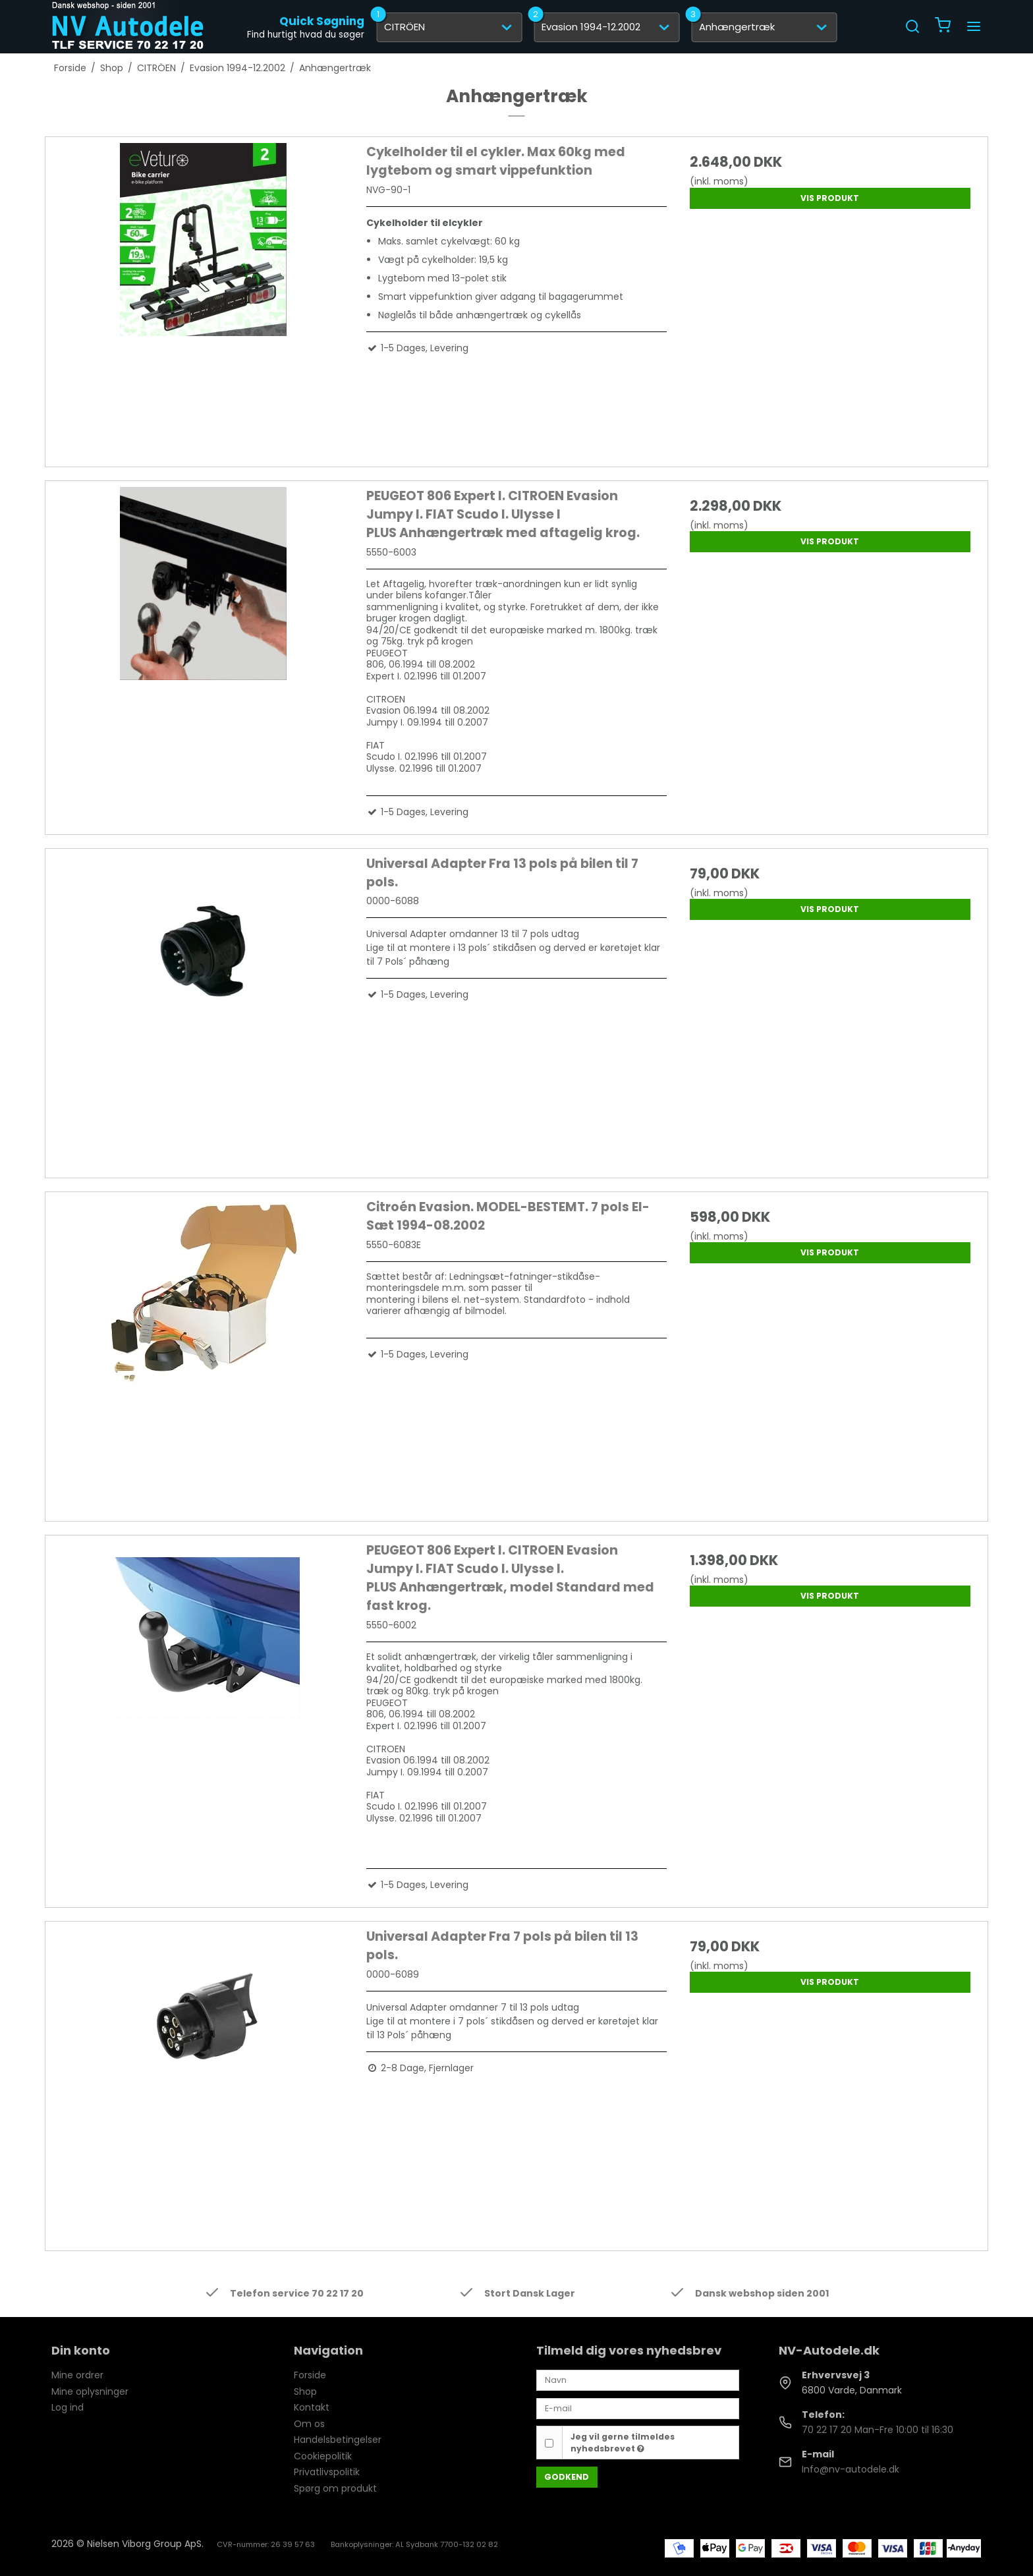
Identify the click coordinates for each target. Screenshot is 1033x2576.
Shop (305, 2391)
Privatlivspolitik (327, 2471)
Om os (309, 2423)
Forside (310, 2375)
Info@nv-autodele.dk (850, 2469)
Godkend (566, 2476)
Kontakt (311, 2407)
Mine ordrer (77, 2375)
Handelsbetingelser (337, 2439)
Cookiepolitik (323, 2456)
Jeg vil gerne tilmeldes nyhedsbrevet (623, 2442)
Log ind (67, 2407)
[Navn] (637, 2379)
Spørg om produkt (335, 2488)
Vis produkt (829, 198)
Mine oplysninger (89, 2391)
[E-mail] (637, 2408)
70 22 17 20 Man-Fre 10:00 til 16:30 (877, 2429)
